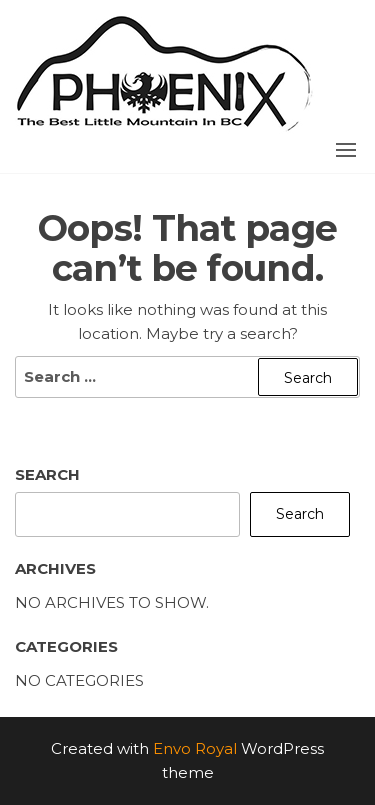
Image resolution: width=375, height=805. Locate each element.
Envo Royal (195, 748)
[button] (346, 150)
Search (47, 474)
